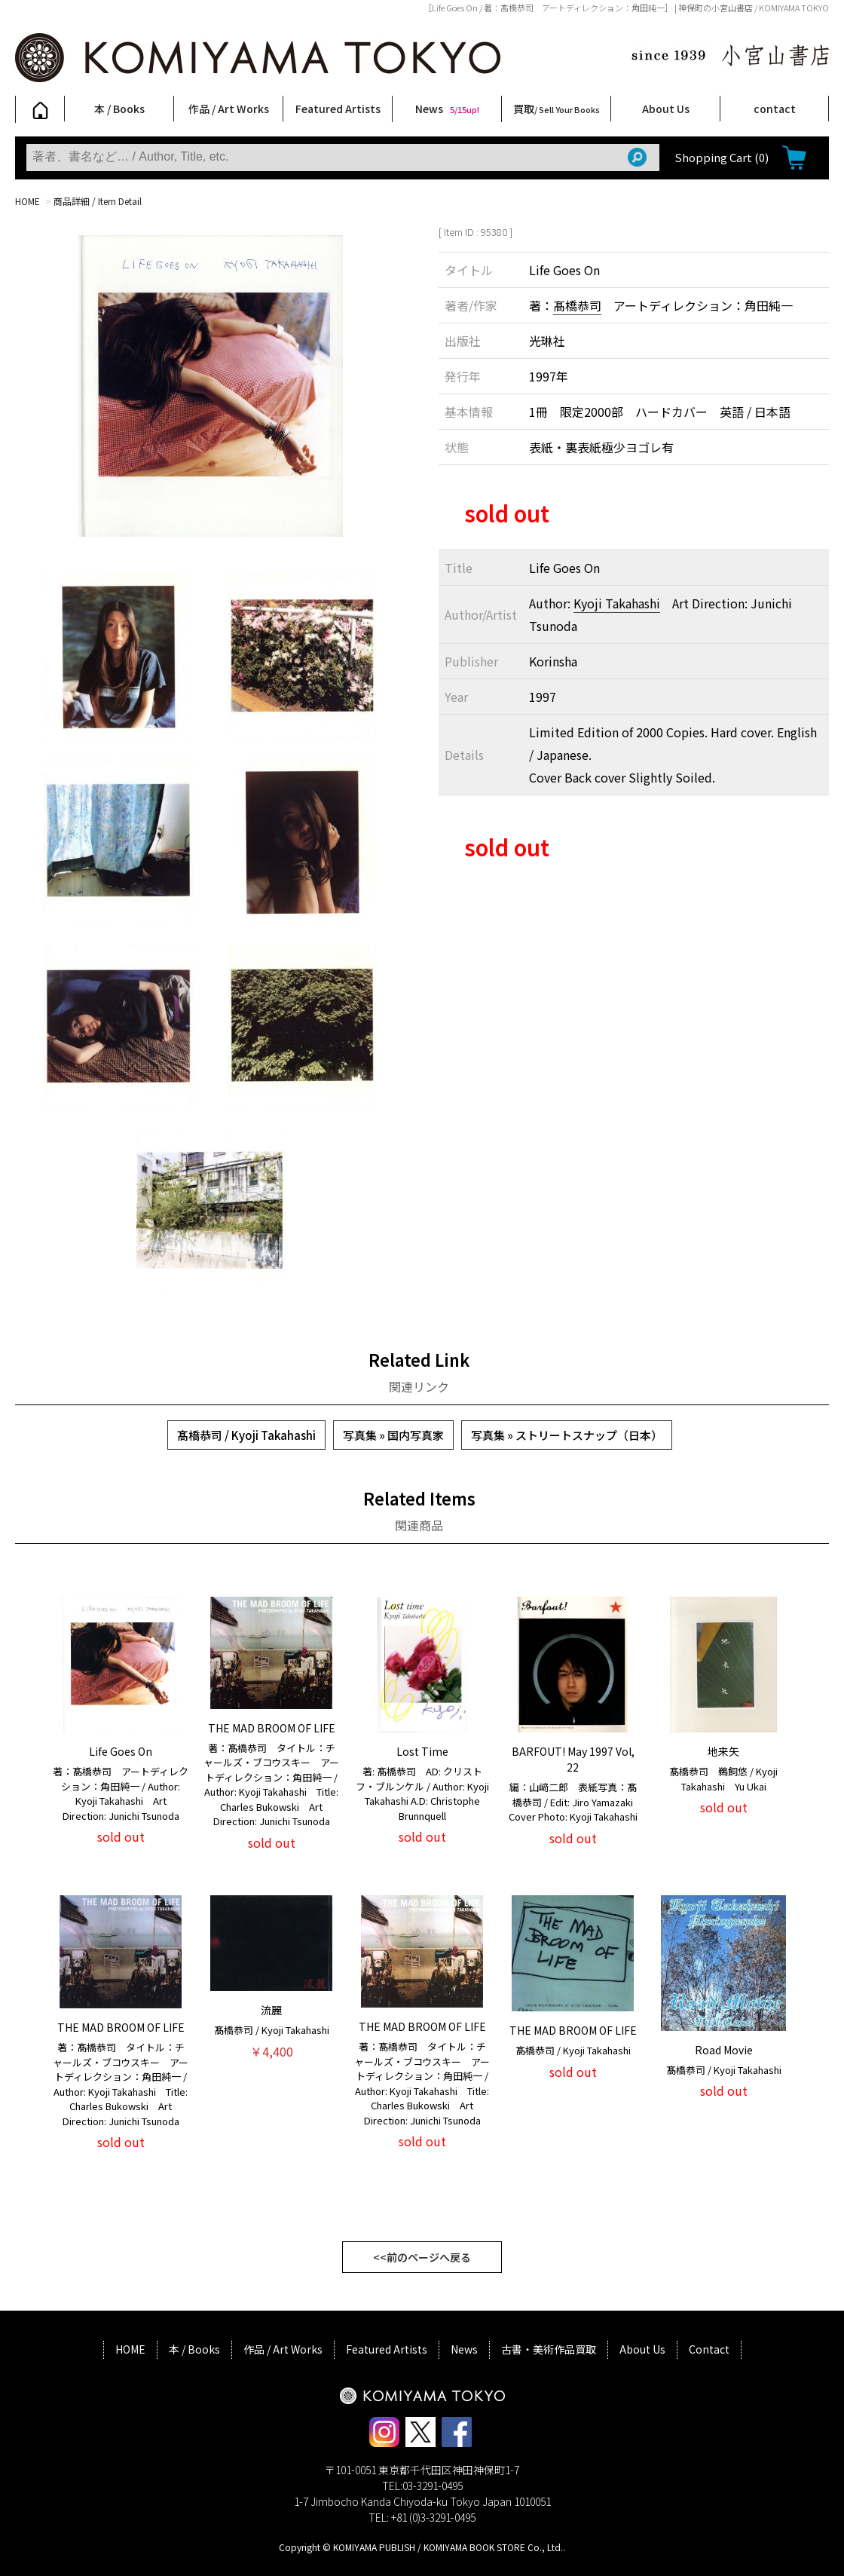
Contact (709, 2349)
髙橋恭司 (577, 305)
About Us (666, 108)
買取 (556, 108)
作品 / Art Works (228, 108)
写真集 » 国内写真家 (393, 1435)
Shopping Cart (721, 157)
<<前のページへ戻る (422, 2257)
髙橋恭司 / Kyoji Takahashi (246, 1435)
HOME (27, 201)
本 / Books (119, 108)
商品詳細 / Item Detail (98, 201)
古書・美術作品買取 (548, 2349)
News (447, 108)
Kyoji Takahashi (616, 603)
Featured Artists (338, 108)
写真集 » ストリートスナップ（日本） (566, 1435)
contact (775, 108)
